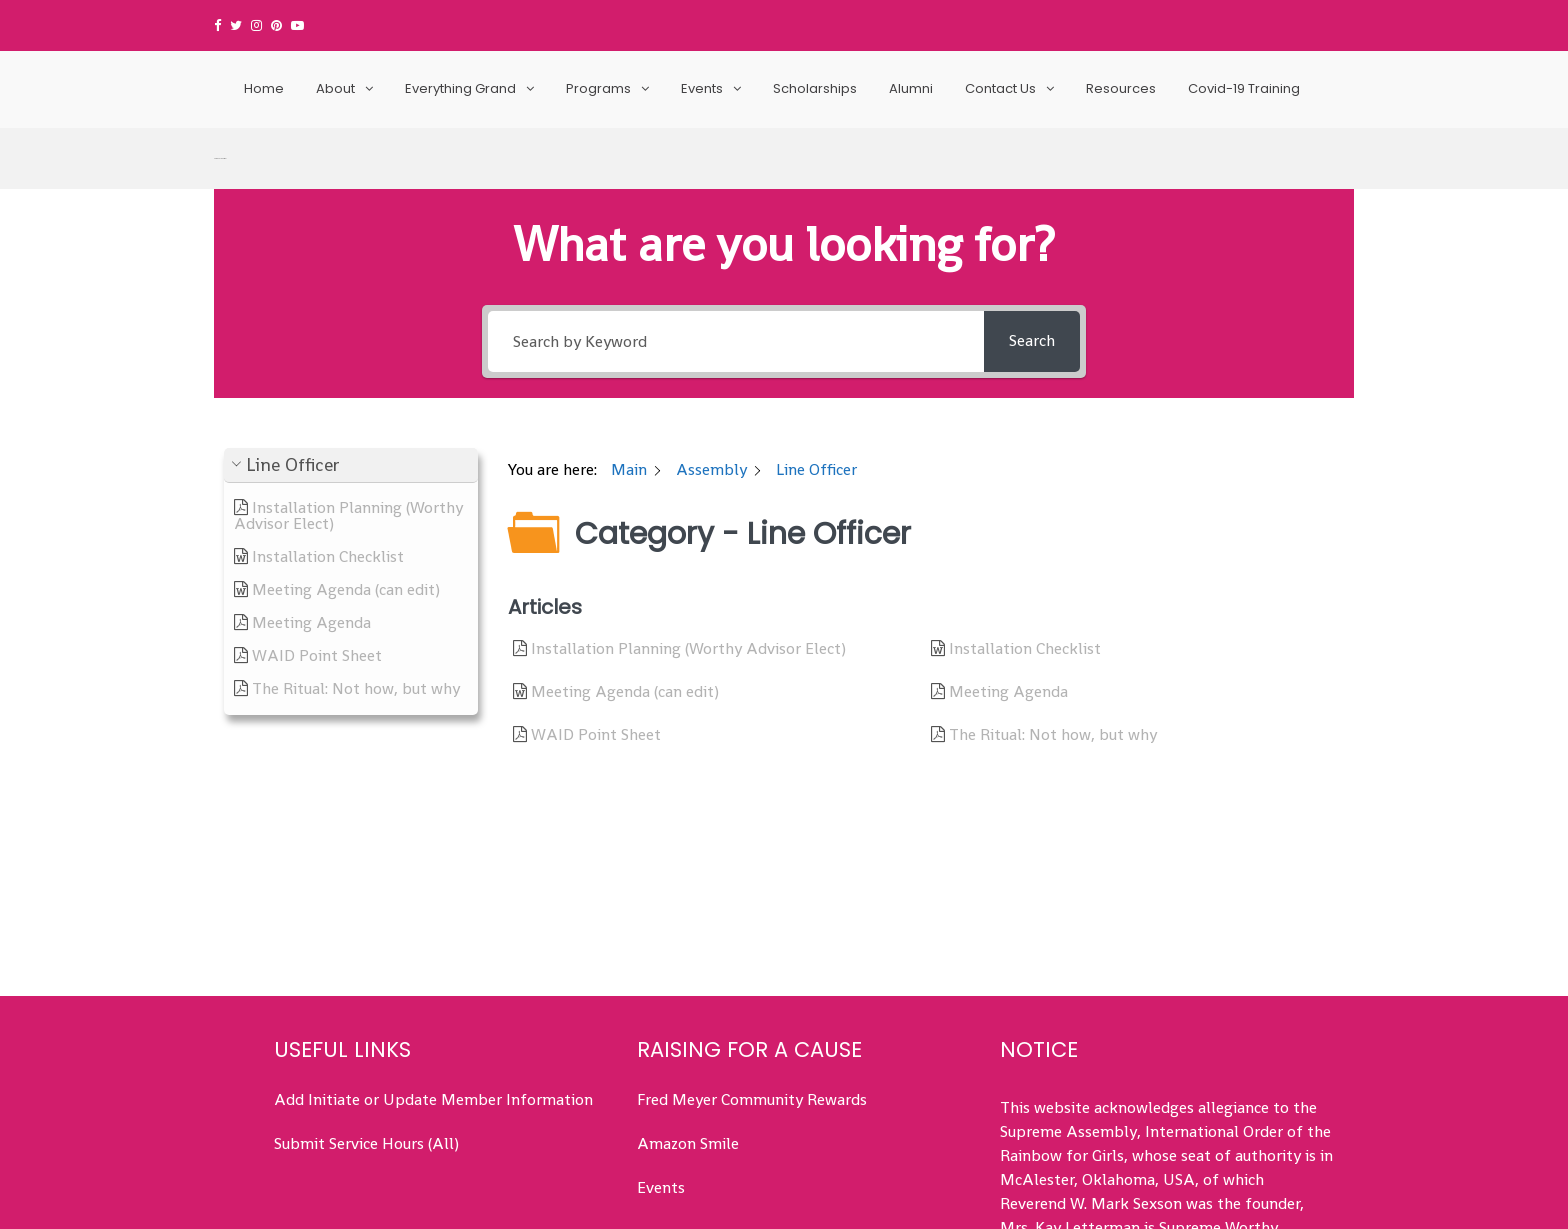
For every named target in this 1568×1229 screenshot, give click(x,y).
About (335, 88)
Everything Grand (460, 88)
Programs (598, 88)
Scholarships (815, 88)
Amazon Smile (688, 1016)
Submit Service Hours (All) (366, 1016)
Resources (1121, 88)
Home (264, 88)
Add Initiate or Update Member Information (433, 972)
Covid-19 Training (1244, 88)
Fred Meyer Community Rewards (752, 972)
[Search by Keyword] (736, 213)
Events (702, 88)
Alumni (911, 88)
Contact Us (1000, 88)
